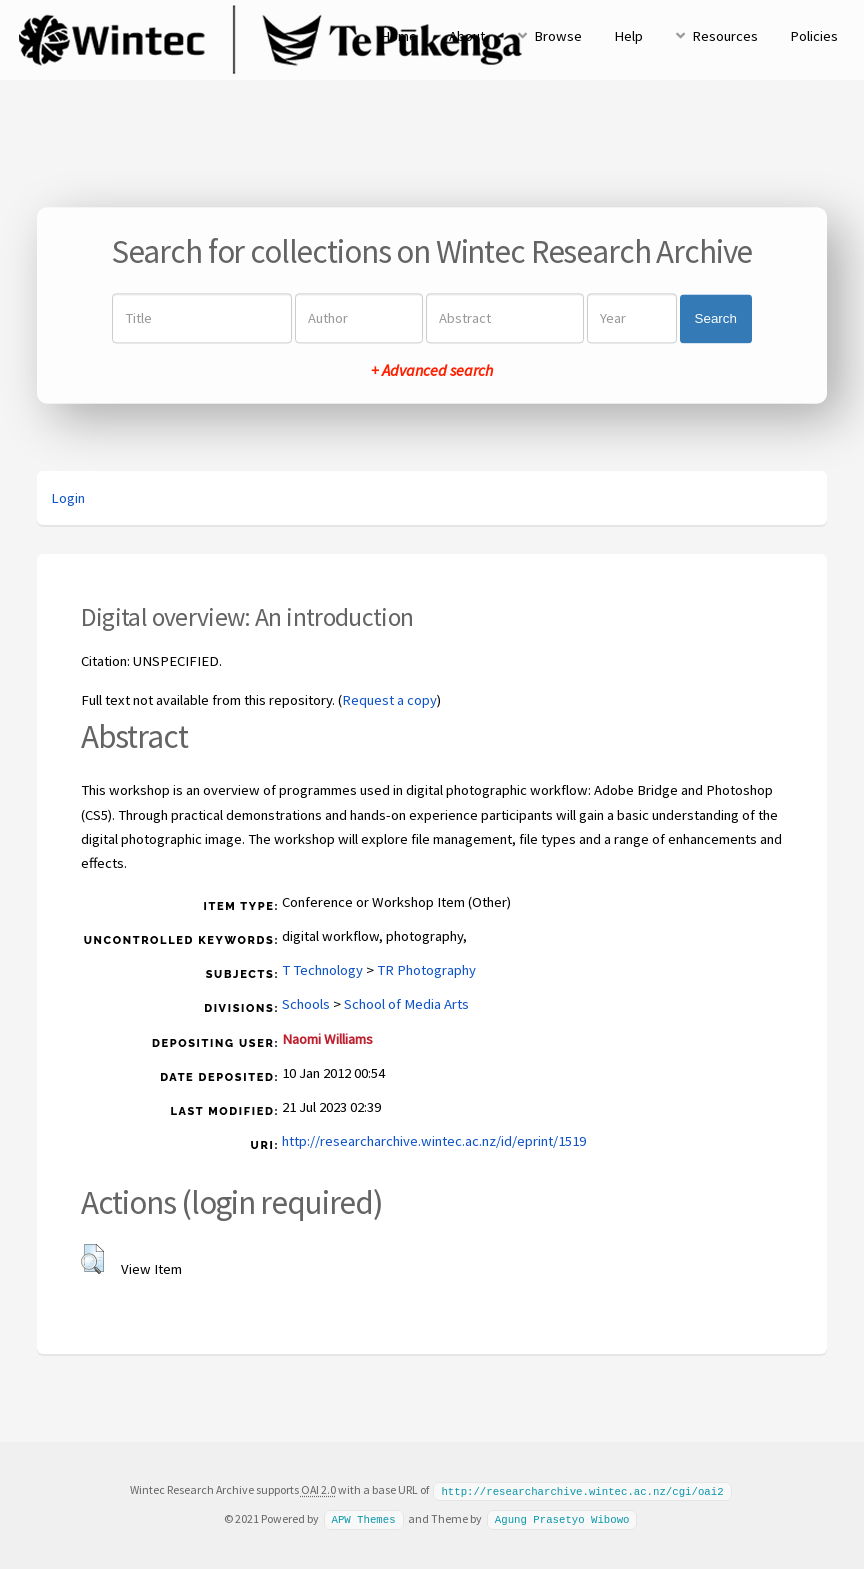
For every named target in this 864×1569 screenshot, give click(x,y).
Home (398, 36)
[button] (92, 1259)
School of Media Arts (406, 1004)
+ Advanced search (432, 371)
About (467, 36)
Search (716, 318)
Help (628, 36)
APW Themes (363, 1518)
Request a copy (389, 700)
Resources (725, 36)
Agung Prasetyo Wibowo (562, 1518)
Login (68, 498)
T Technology (322, 970)
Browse (558, 36)
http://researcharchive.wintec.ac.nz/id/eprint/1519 (434, 1141)
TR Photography (426, 970)
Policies (814, 36)
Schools (306, 1004)
